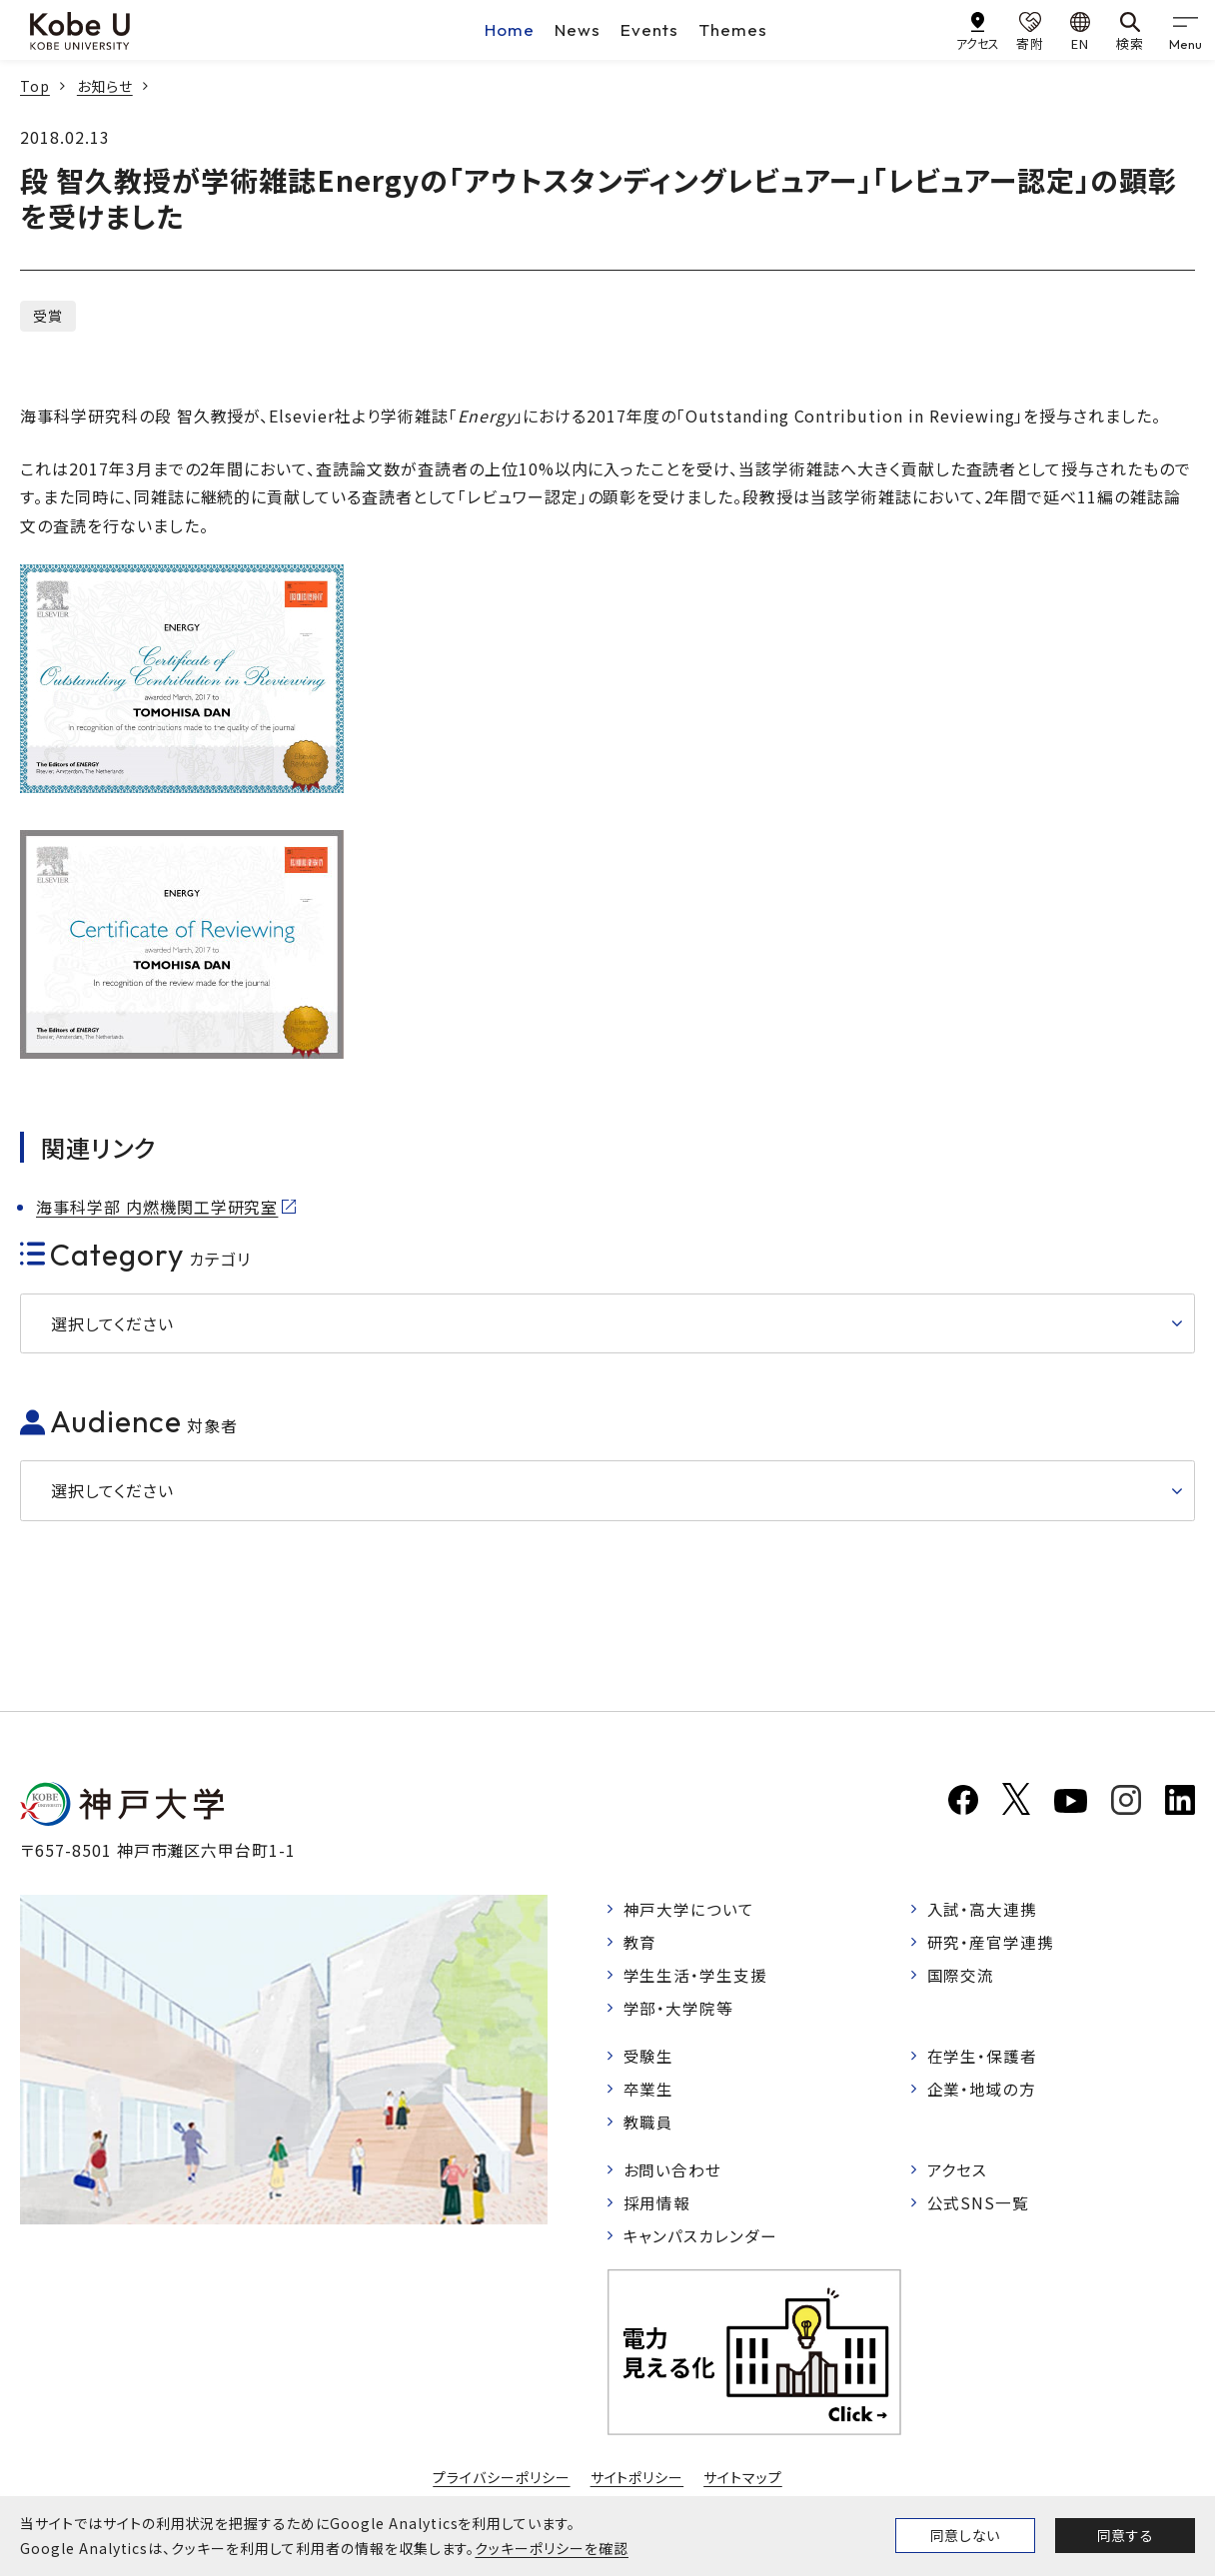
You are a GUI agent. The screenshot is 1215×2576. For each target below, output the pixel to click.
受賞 (48, 316)
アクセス (957, 2175)
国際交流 (961, 1977)
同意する (1125, 2535)
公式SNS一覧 (978, 2208)
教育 (640, 1943)
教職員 (648, 2127)
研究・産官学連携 (991, 1943)
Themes (732, 29)
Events (649, 29)
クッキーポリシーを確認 (551, 2548)
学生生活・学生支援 (695, 1977)
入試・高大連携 (982, 1909)
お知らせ (105, 86)
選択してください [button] (112, 1323)
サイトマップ (742, 2485)
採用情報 (657, 2208)
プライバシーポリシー (502, 2485)
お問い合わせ (672, 2175)
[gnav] (1185, 30)
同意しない (965, 2535)
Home (510, 29)
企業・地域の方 (982, 2093)
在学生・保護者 (982, 2059)
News (578, 29)
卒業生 (648, 2093)
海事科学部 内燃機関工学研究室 (157, 1207)
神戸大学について (689, 1909)
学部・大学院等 (678, 2010)
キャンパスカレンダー (700, 2242)
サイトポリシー (637, 2485)
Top (35, 86)
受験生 (648, 2059)
